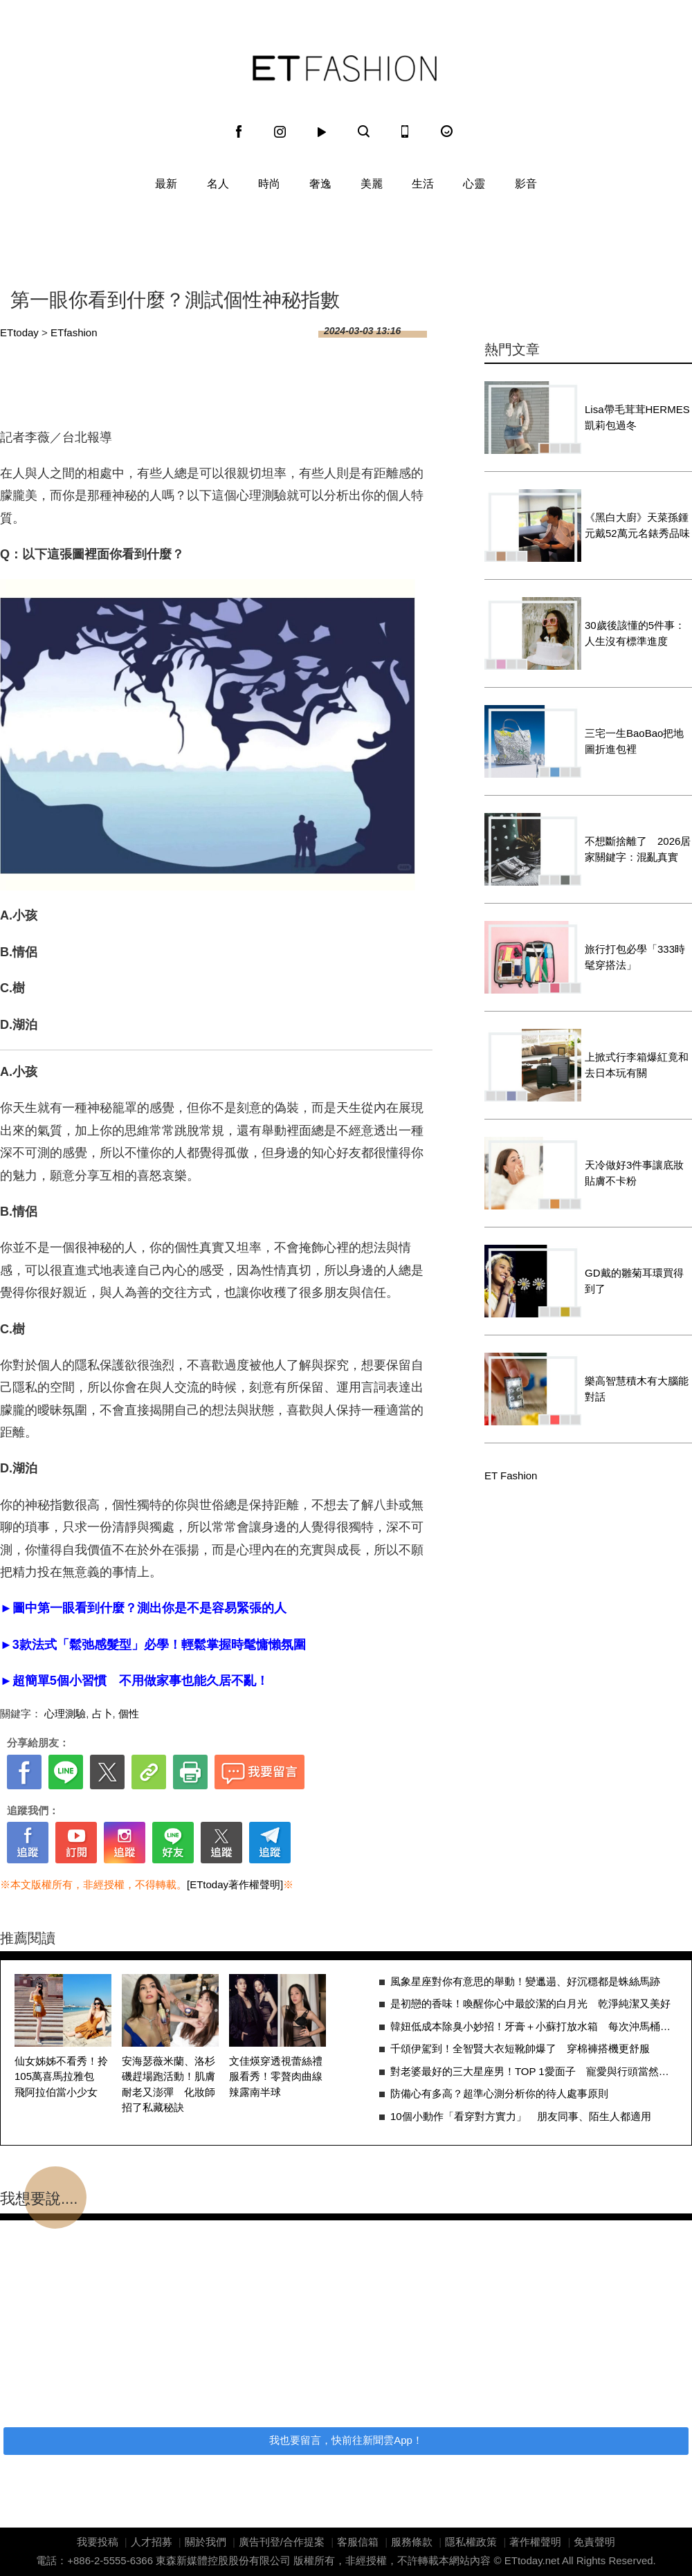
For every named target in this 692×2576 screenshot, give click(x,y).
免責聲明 (594, 2542)
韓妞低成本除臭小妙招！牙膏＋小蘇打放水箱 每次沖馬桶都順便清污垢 (533, 2026)
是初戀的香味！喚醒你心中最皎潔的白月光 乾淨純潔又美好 (530, 2003)
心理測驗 (65, 1713)
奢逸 (320, 184)
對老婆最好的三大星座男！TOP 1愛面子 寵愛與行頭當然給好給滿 (533, 2071)
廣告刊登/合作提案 (282, 2542)
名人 (218, 184)
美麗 (372, 184)
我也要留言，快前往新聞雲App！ (346, 2440)
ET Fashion (344, 68)
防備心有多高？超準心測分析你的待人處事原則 (499, 2093)
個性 (128, 1713)
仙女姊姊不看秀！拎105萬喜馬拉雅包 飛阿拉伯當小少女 (61, 2076)
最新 (166, 184)
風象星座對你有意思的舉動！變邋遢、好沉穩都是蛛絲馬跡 (525, 1981)
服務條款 (411, 2542)
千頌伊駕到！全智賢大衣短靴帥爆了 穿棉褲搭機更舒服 (520, 2048)
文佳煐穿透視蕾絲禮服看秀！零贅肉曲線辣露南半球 (275, 2076)
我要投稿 (97, 2542)
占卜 (102, 1713)
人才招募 (151, 2542)
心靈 (474, 184)
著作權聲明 (535, 2542)
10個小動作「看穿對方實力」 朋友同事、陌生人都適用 (520, 2116)
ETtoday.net (532, 2560)
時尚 (269, 184)
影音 (526, 184)
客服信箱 (358, 2542)
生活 (423, 184)
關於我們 (205, 2542)
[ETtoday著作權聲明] (235, 1884)
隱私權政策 (471, 2542)
